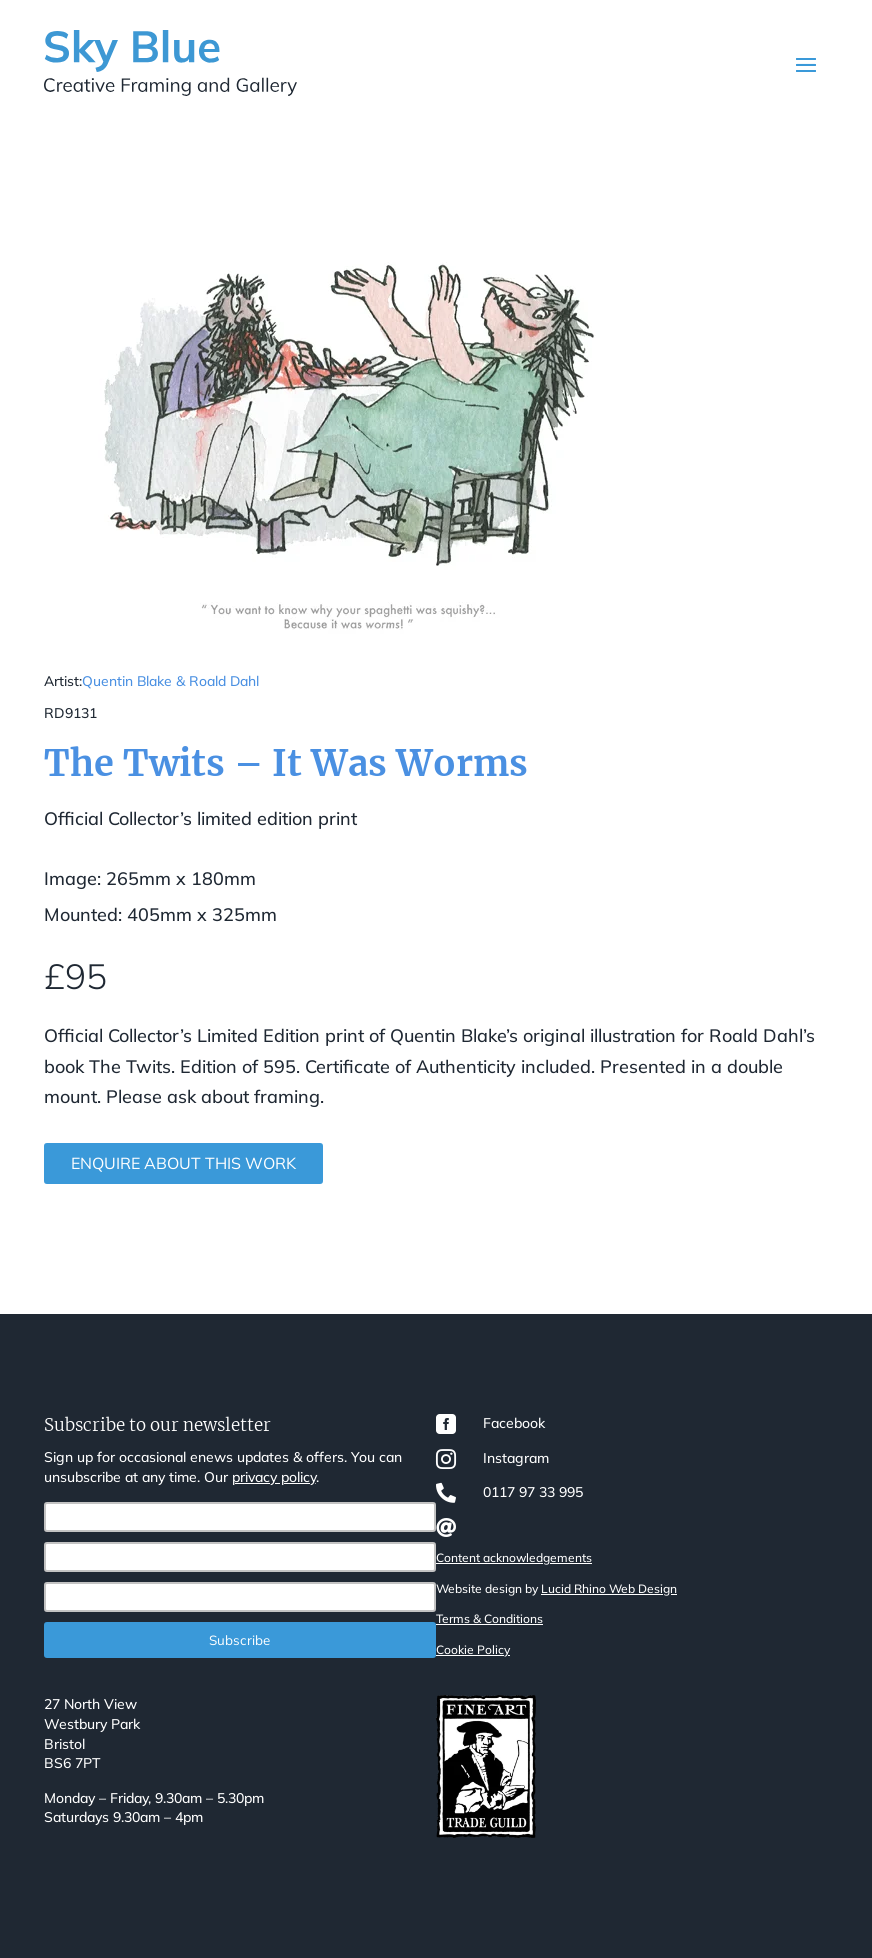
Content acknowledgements (514, 1557)
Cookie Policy (473, 1649)
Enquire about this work (183, 1163)
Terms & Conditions (489, 1618)
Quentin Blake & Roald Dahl (170, 680)
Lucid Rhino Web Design (609, 1588)
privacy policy (274, 1477)
